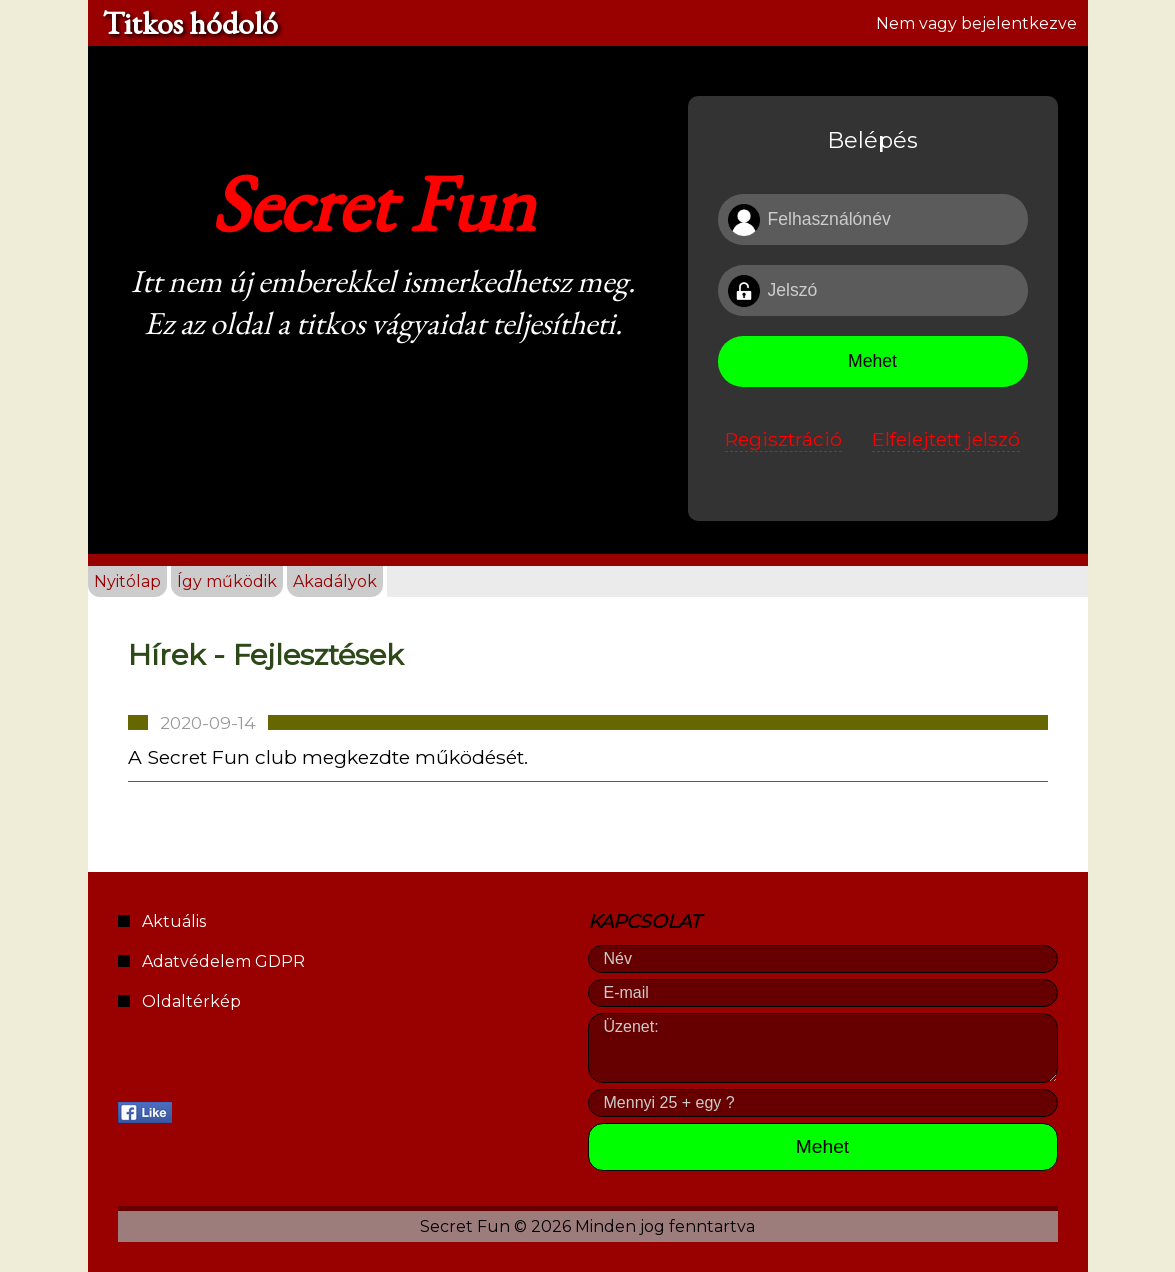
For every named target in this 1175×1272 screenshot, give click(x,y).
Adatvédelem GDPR (223, 961)
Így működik (227, 581)
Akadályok (335, 581)
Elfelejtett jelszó (946, 439)
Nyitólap (127, 581)
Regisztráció (783, 439)
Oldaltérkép (191, 1001)
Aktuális (174, 921)
